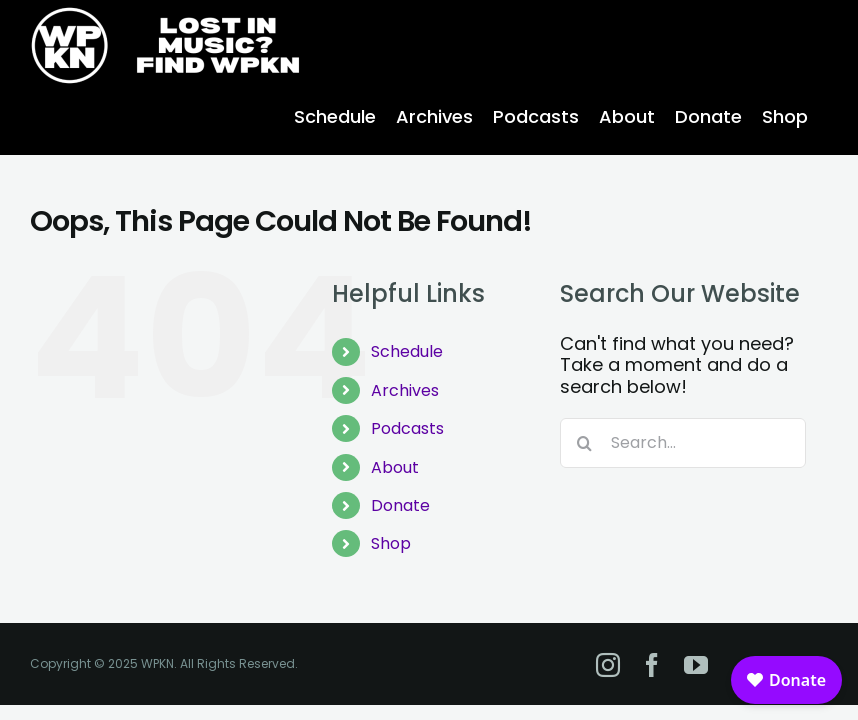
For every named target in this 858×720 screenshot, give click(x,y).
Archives (405, 390)
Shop (391, 543)
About (395, 467)
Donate (400, 505)
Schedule (407, 351)
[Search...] (683, 443)
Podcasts (407, 428)
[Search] (585, 443)
